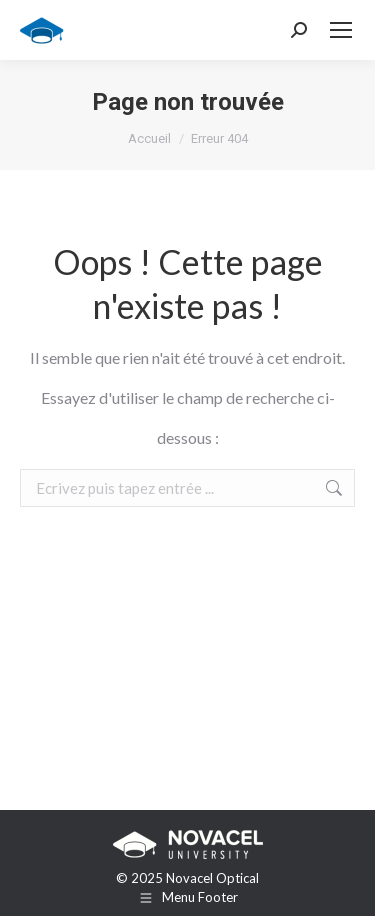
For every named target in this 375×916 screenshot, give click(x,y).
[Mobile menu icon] (341, 30)
